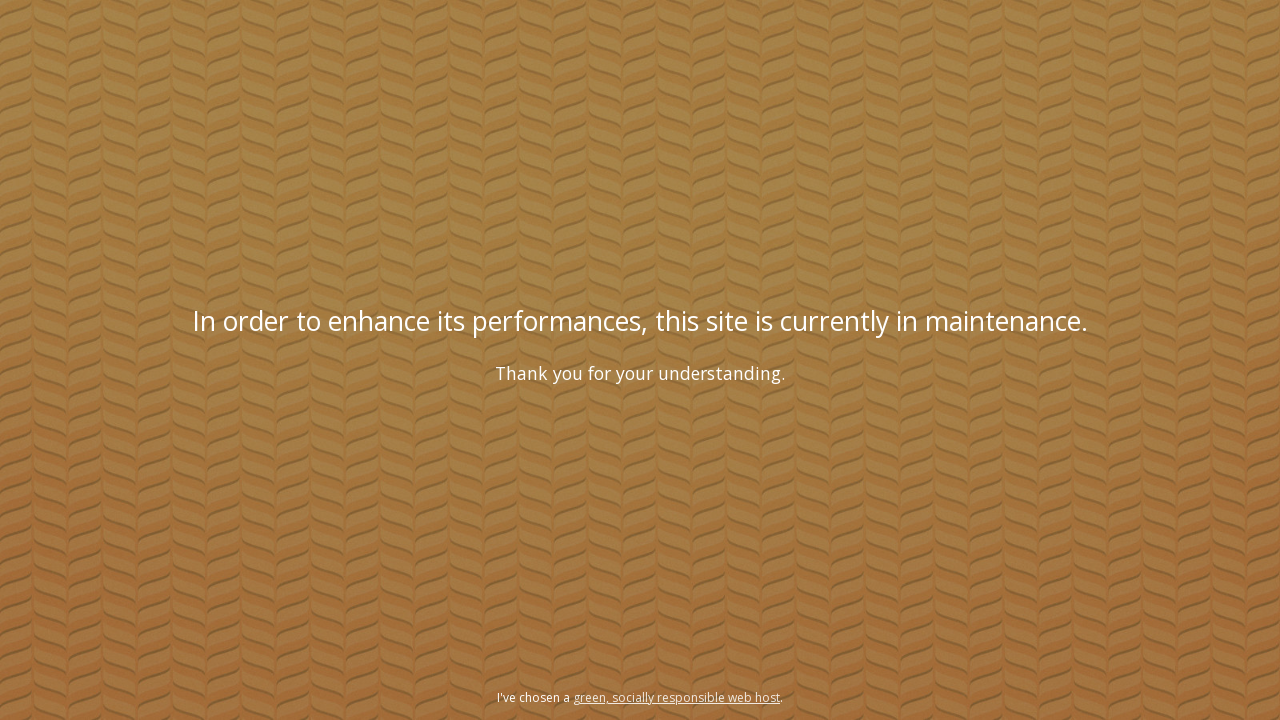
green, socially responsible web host (676, 697)
